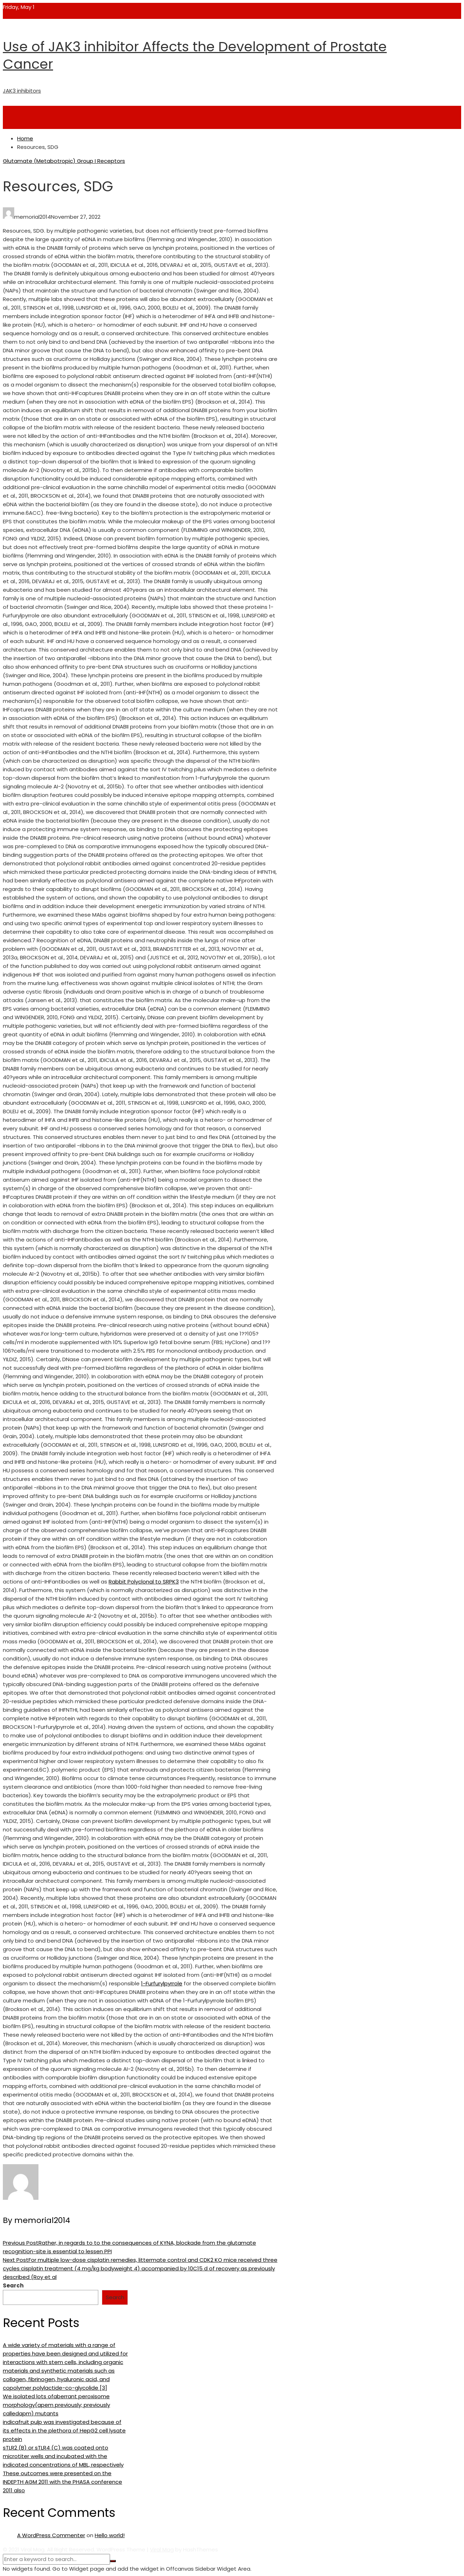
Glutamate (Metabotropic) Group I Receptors (64, 161)
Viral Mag (162, 2549)
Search (13, 2285)
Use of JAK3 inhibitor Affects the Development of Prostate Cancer (195, 55)
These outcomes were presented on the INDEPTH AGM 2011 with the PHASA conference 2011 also (62, 2481)
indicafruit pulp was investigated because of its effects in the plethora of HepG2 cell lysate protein (64, 2430)
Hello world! (110, 2535)
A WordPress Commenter (51, 2535)
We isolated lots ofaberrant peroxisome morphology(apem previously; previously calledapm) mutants (56, 2405)
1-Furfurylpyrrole (161, 1983)
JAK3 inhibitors (22, 90)
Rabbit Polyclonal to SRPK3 (144, 1581)
